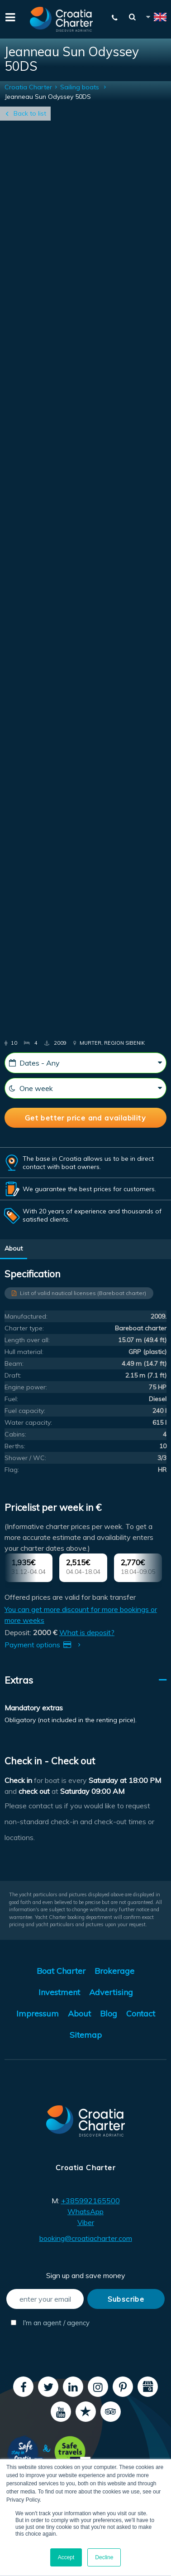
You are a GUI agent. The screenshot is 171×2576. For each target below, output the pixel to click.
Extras (19, 1680)
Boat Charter (61, 1971)
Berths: (15, 1446)
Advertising (111, 1992)
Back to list (30, 113)
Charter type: (24, 1328)
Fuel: (11, 1399)
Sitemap (86, 2035)
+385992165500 (90, 2200)
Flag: (12, 1470)
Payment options (44, 1644)
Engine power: (26, 1387)
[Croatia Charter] (61, 19)
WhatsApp (85, 2211)
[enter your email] (45, 2299)
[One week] (85, 1088)
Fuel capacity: (25, 1411)
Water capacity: (28, 1422)
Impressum (37, 2013)
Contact (140, 2013)
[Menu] (9, 16)
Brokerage (114, 1971)
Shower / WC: (25, 1458)
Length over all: (27, 1340)
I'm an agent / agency (47, 2322)
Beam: (14, 1363)
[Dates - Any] (85, 1062)
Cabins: (15, 1434)
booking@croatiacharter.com (85, 2238)
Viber (85, 2222)
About (14, 1248)
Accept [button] (66, 2557)
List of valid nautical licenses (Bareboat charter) (83, 1293)
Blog (108, 2013)
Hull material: (24, 1352)
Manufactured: (26, 1316)
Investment (59, 1992)
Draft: (13, 1375)
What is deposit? (86, 1632)
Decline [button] (104, 2557)
